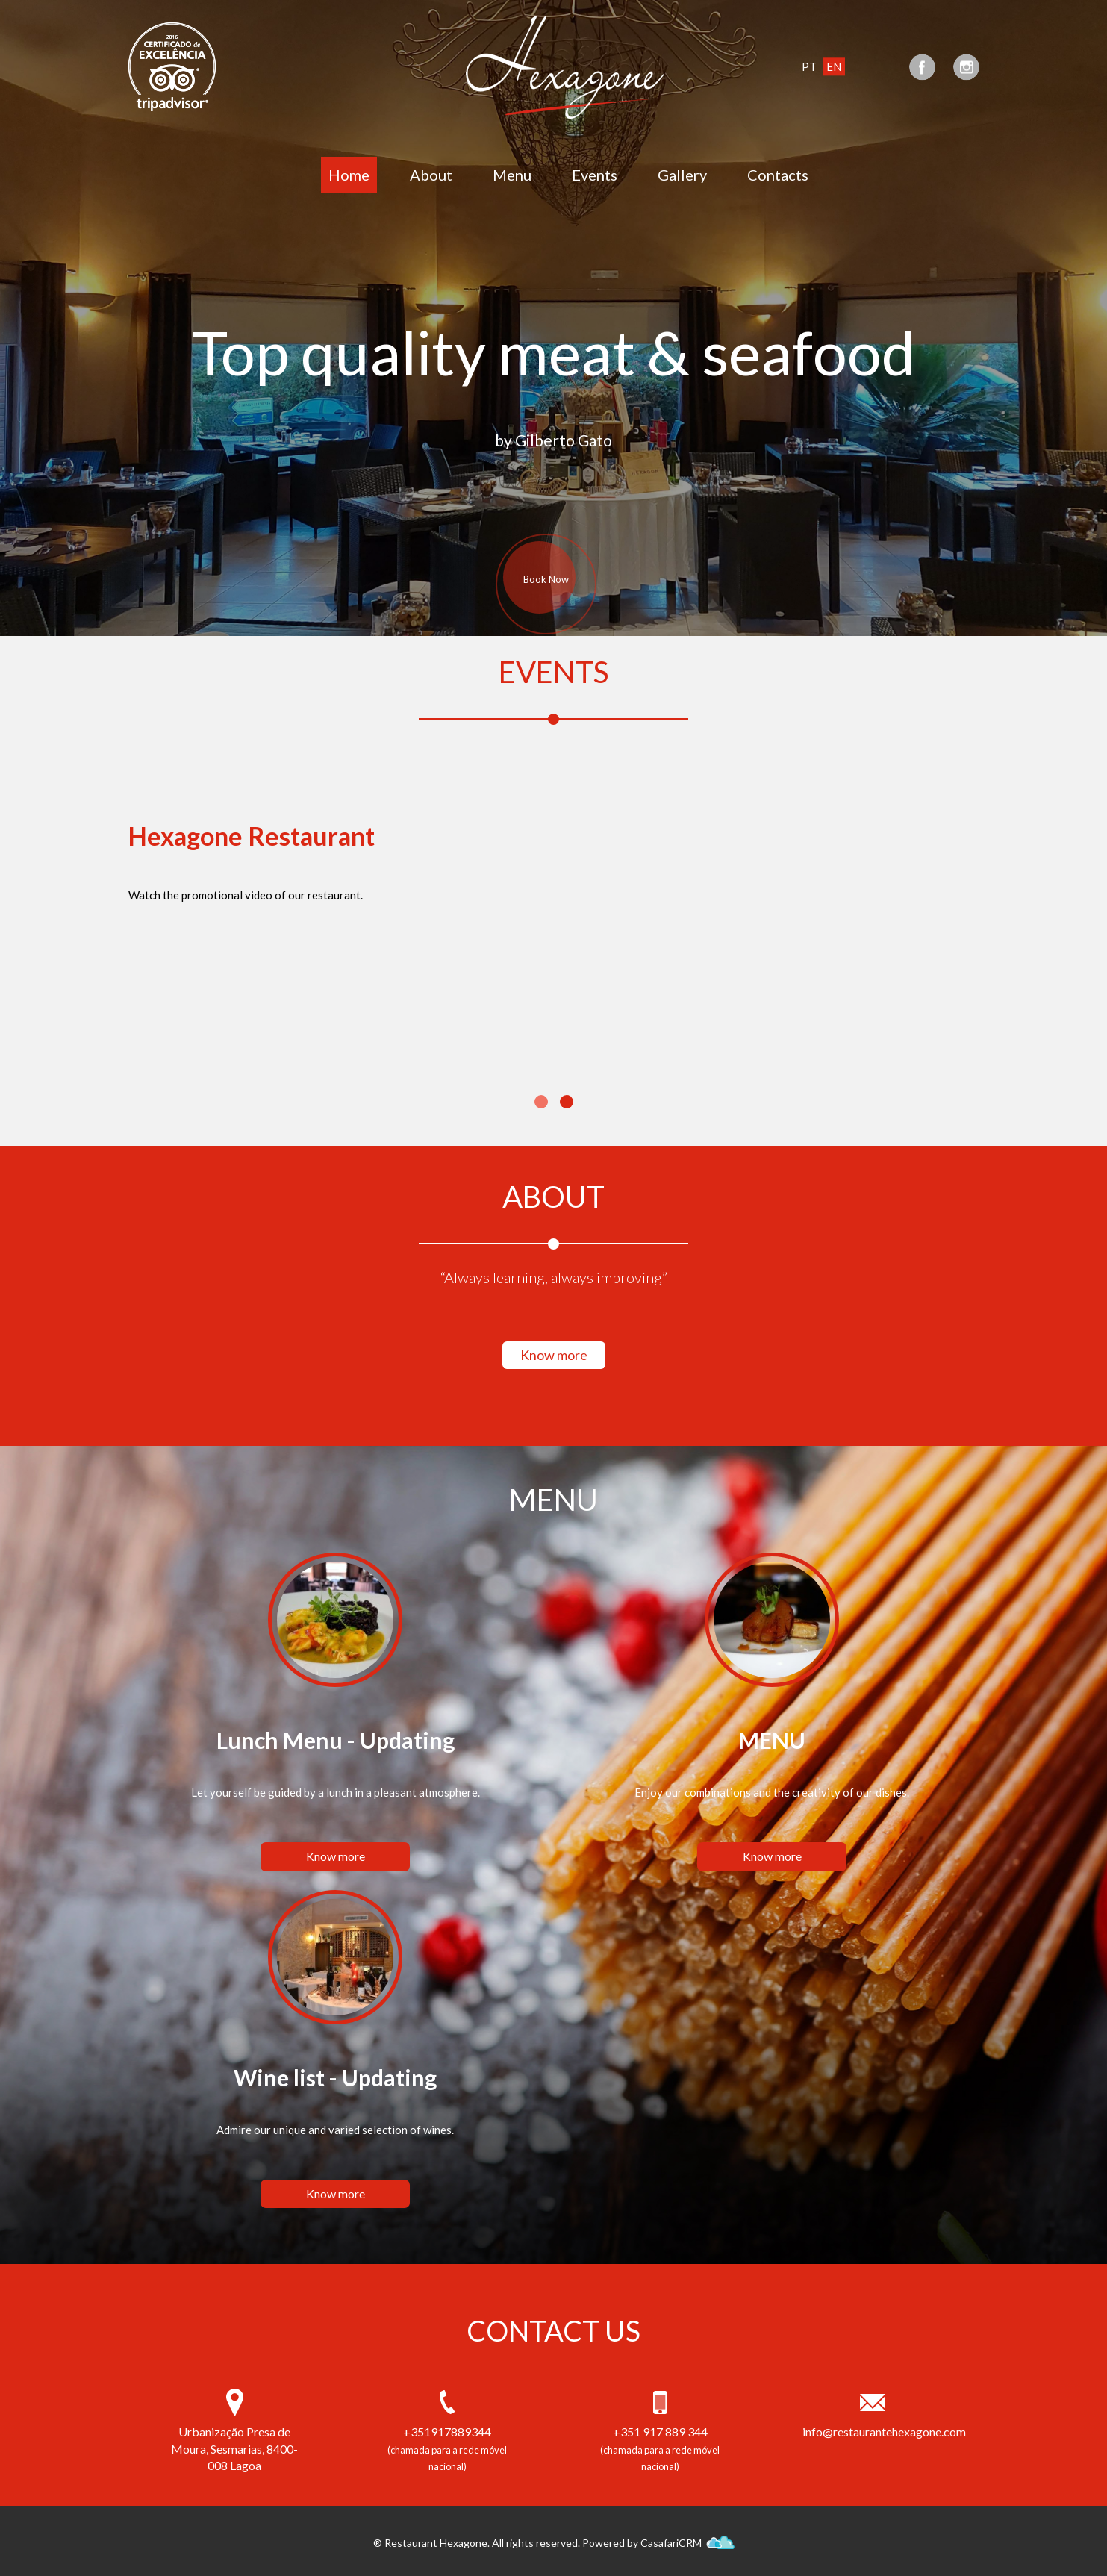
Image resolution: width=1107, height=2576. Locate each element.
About (431, 175)
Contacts (777, 175)
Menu (512, 175)
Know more (553, 1355)
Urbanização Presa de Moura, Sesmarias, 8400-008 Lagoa (234, 2448)
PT (809, 66)
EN (833, 66)
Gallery (682, 175)
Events (594, 175)
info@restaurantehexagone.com (872, 2431)
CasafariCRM (687, 2542)
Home (348, 175)
